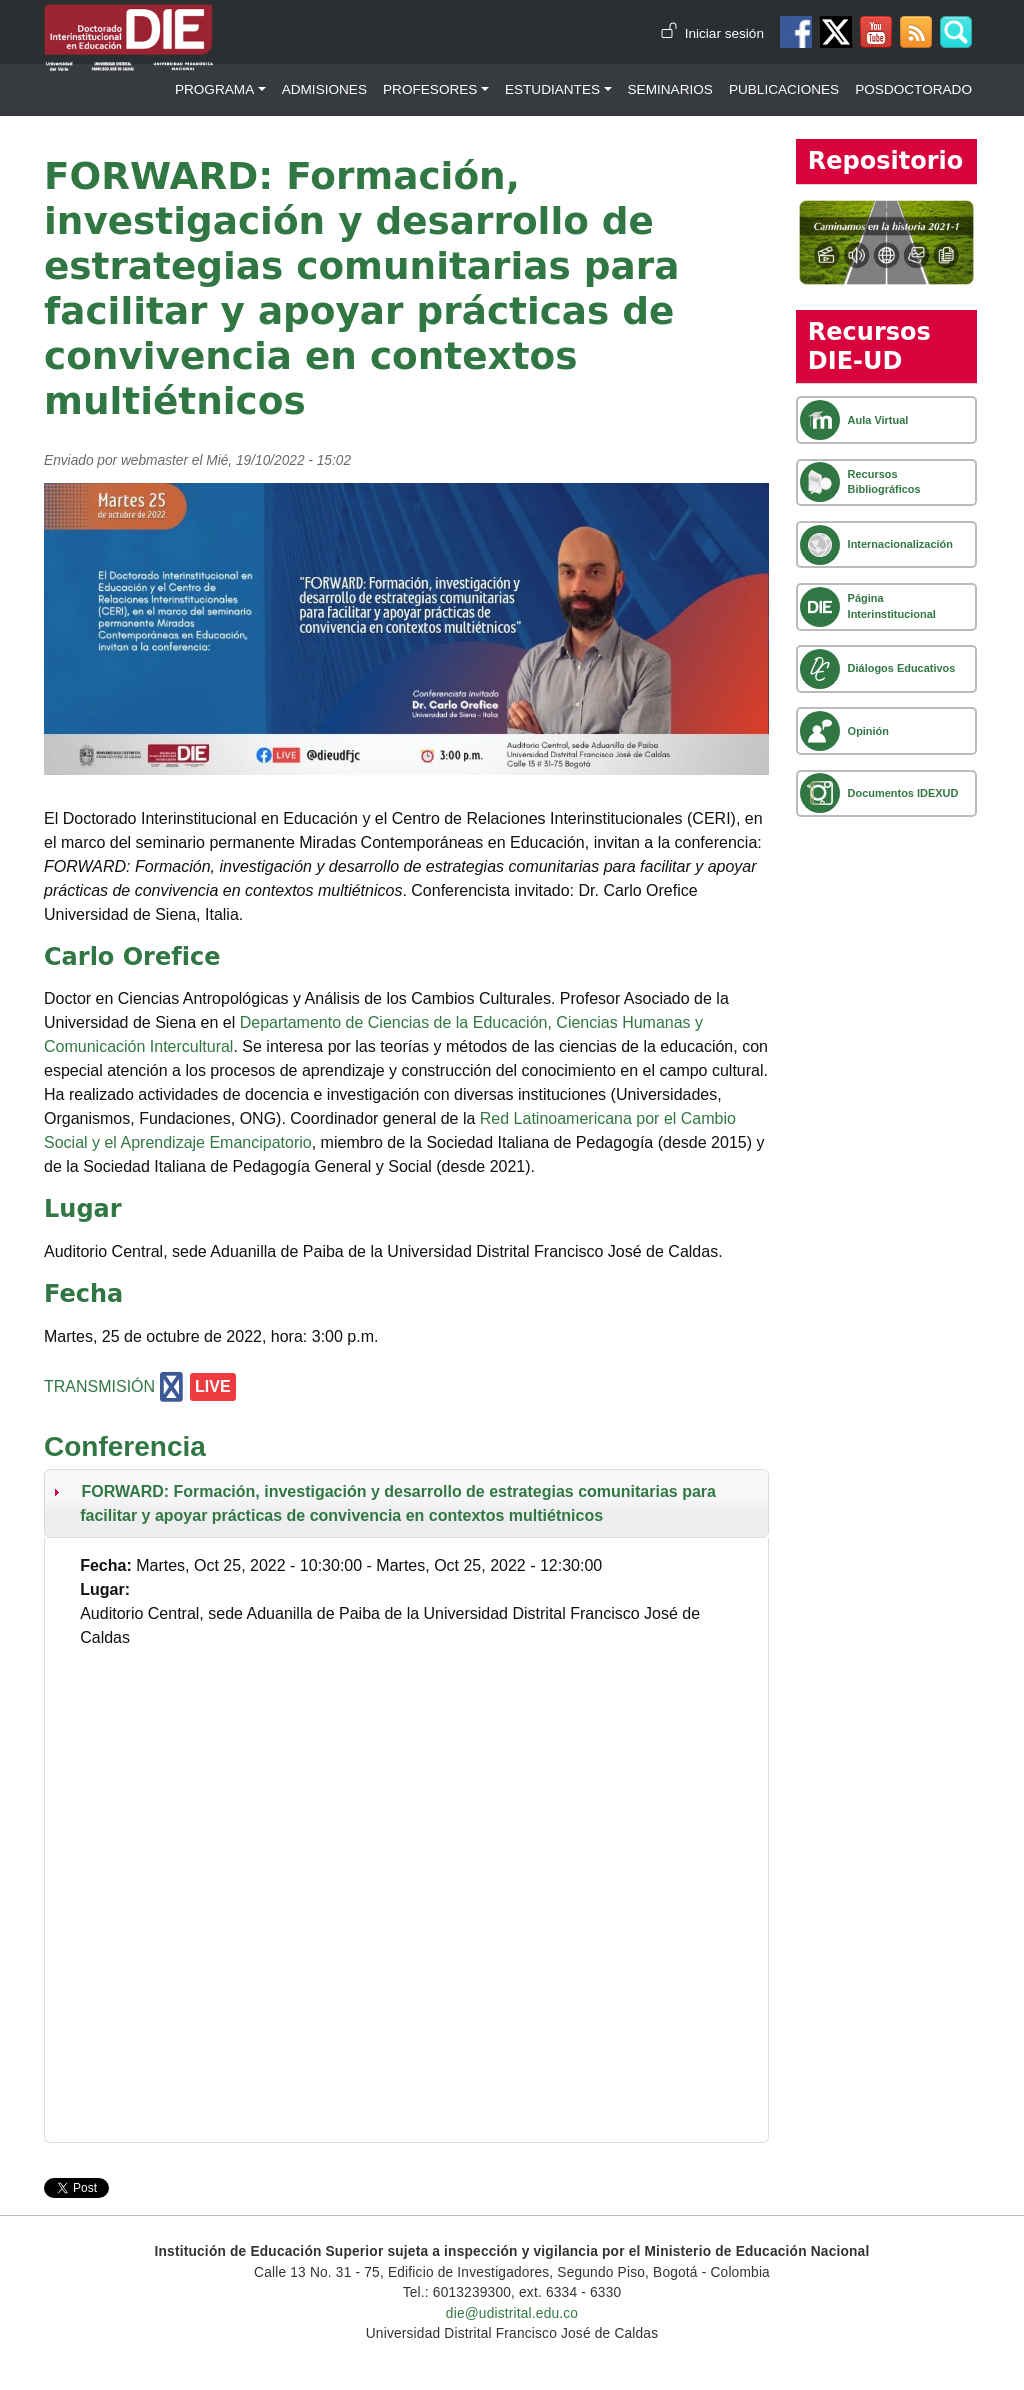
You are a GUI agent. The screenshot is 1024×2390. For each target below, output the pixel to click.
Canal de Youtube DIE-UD (876, 32)
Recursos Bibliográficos (884, 481)
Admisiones (324, 89)
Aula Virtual (878, 420)
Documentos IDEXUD (903, 793)
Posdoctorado (913, 89)
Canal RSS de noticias (916, 32)
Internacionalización (900, 544)
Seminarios (670, 89)
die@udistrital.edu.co (512, 2313)
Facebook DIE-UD (796, 32)
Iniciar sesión (724, 33)
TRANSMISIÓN (99, 1386)
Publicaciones (784, 89)
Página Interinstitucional (892, 605)
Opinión (868, 731)
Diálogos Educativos (902, 668)
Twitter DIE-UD (836, 32)
